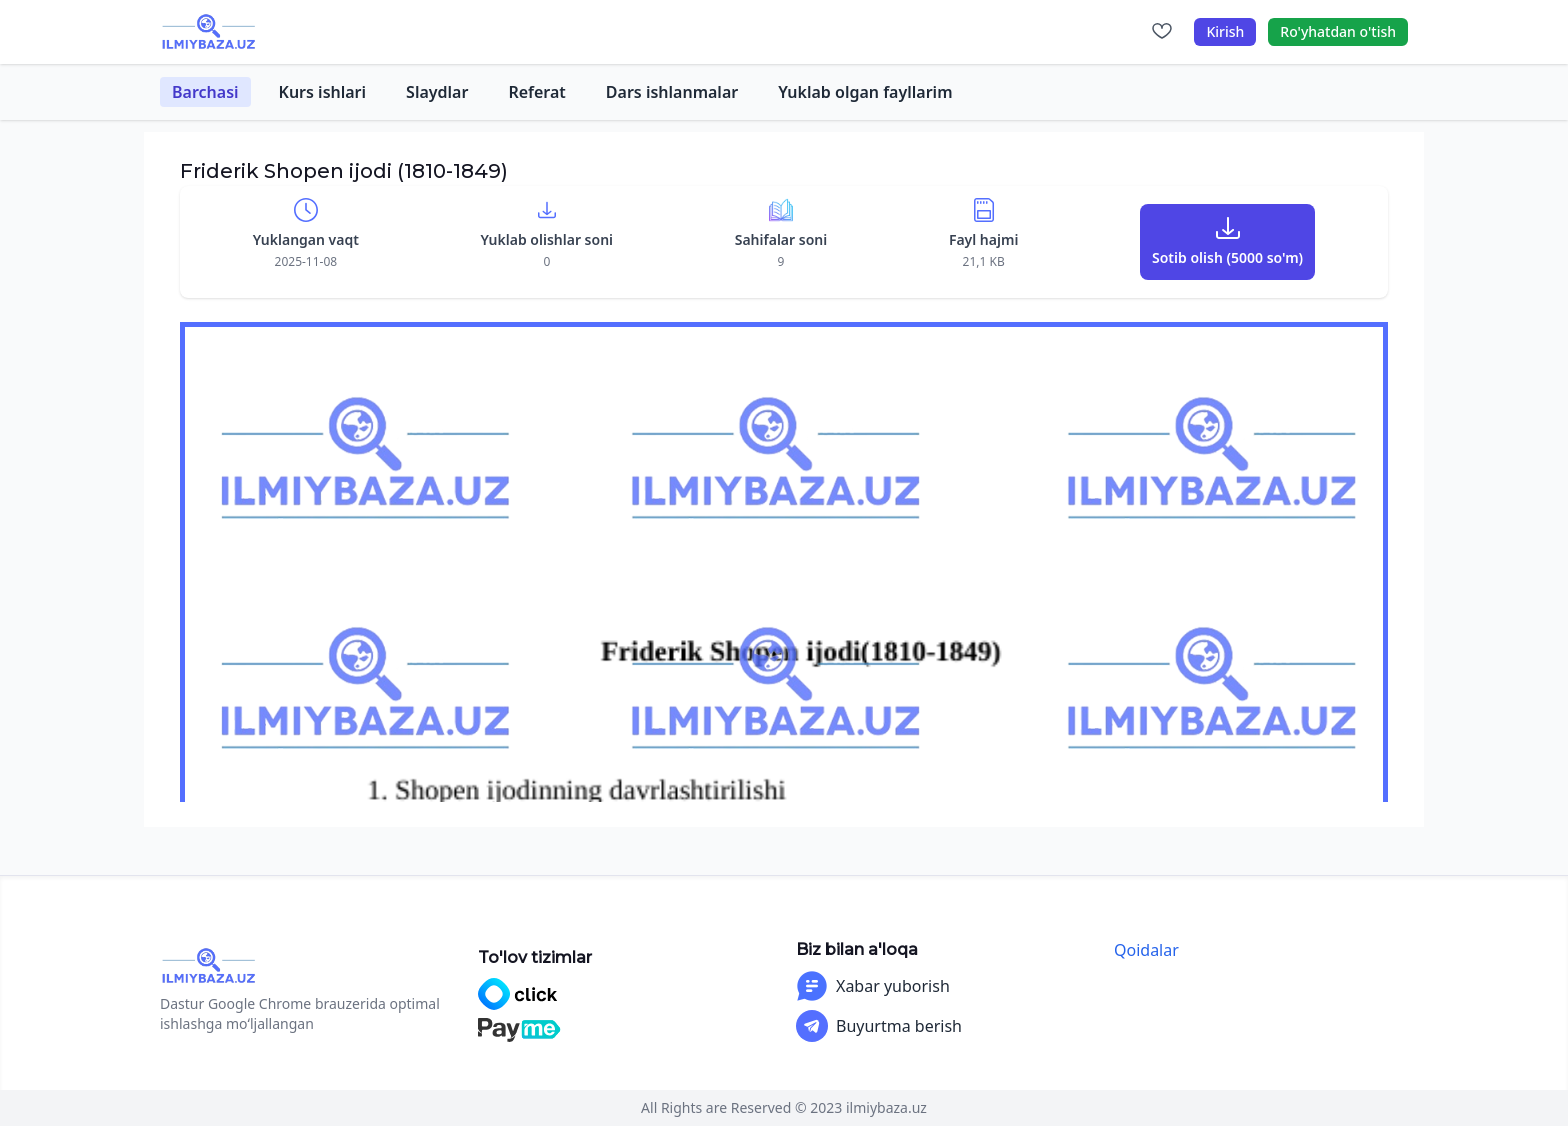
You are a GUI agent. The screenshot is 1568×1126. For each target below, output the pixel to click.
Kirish (1225, 31)
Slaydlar (437, 92)
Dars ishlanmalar (672, 92)
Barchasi (205, 92)
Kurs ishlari (323, 92)
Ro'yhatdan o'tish (1338, 31)
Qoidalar (1146, 950)
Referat (536, 92)
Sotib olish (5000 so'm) (1227, 257)
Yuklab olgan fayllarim (865, 92)
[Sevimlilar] (1162, 32)
